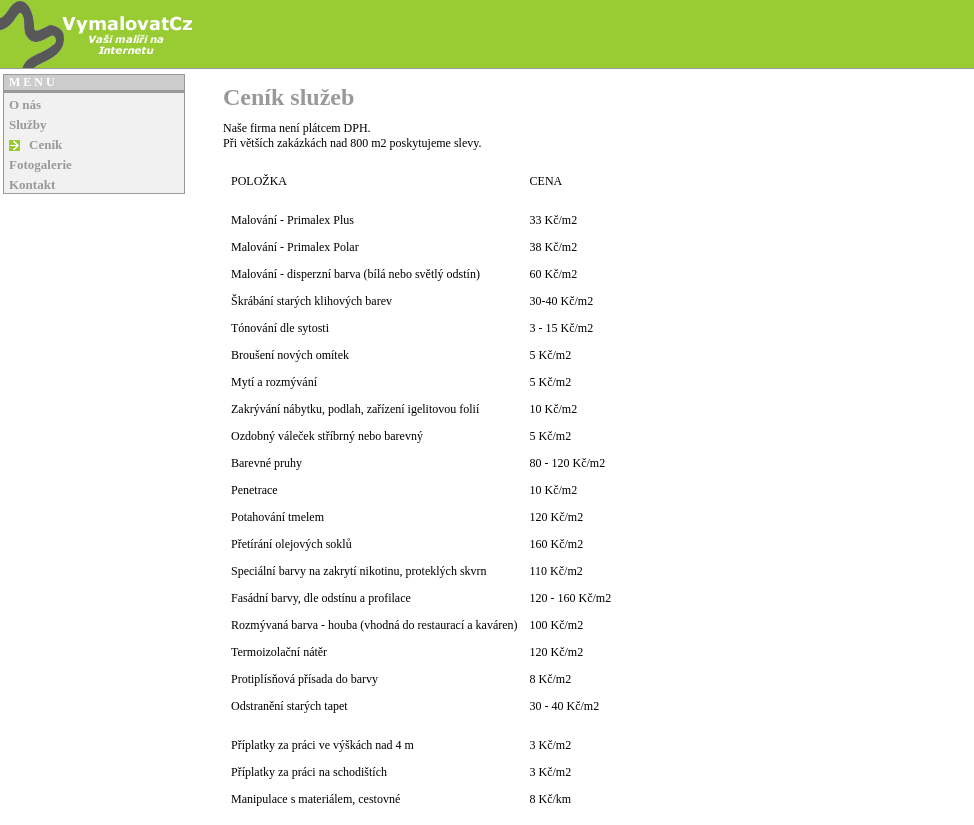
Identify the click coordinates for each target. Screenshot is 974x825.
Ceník (45, 144)
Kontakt (32, 184)
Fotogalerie (40, 164)
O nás (25, 104)
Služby (28, 124)
